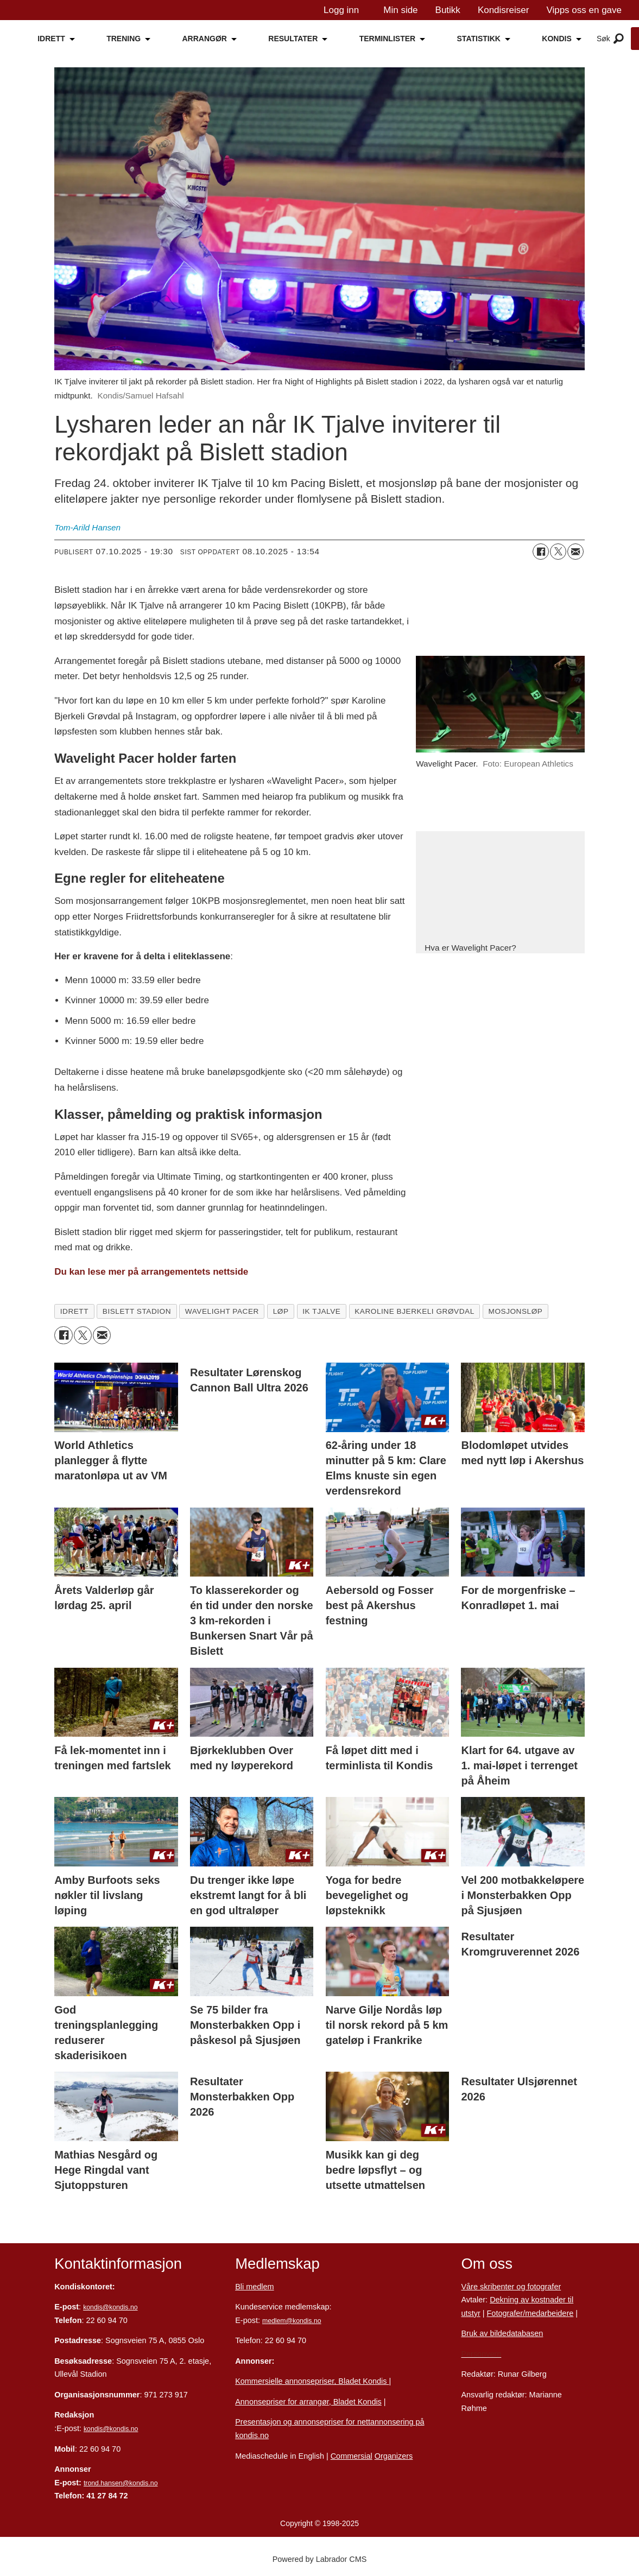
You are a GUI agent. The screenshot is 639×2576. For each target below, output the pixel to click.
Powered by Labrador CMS (320, 2559)
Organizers (394, 2456)
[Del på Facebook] (541, 551)
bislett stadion (137, 1311)
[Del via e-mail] (575, 551)
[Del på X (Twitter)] (558, 551)
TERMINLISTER (387, 38)
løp (281, 1311)
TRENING (123, 38)
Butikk (447, 10)
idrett (74, 1311)
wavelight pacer (222, 1311)
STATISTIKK (479, 38)
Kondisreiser (503, 10)
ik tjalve (321, 1311)
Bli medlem (254, 2286)
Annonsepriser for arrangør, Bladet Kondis (308, 2401)
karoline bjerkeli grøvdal (414, 1311)
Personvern (481, 2354)
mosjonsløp (516, 1311)
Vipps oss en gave (584, 10)
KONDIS (556, 38)
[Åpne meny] (618, 39)
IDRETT (51, 38)
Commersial (351, 2456)
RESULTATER (293, 38)
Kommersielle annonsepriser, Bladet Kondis (312, 2381)
